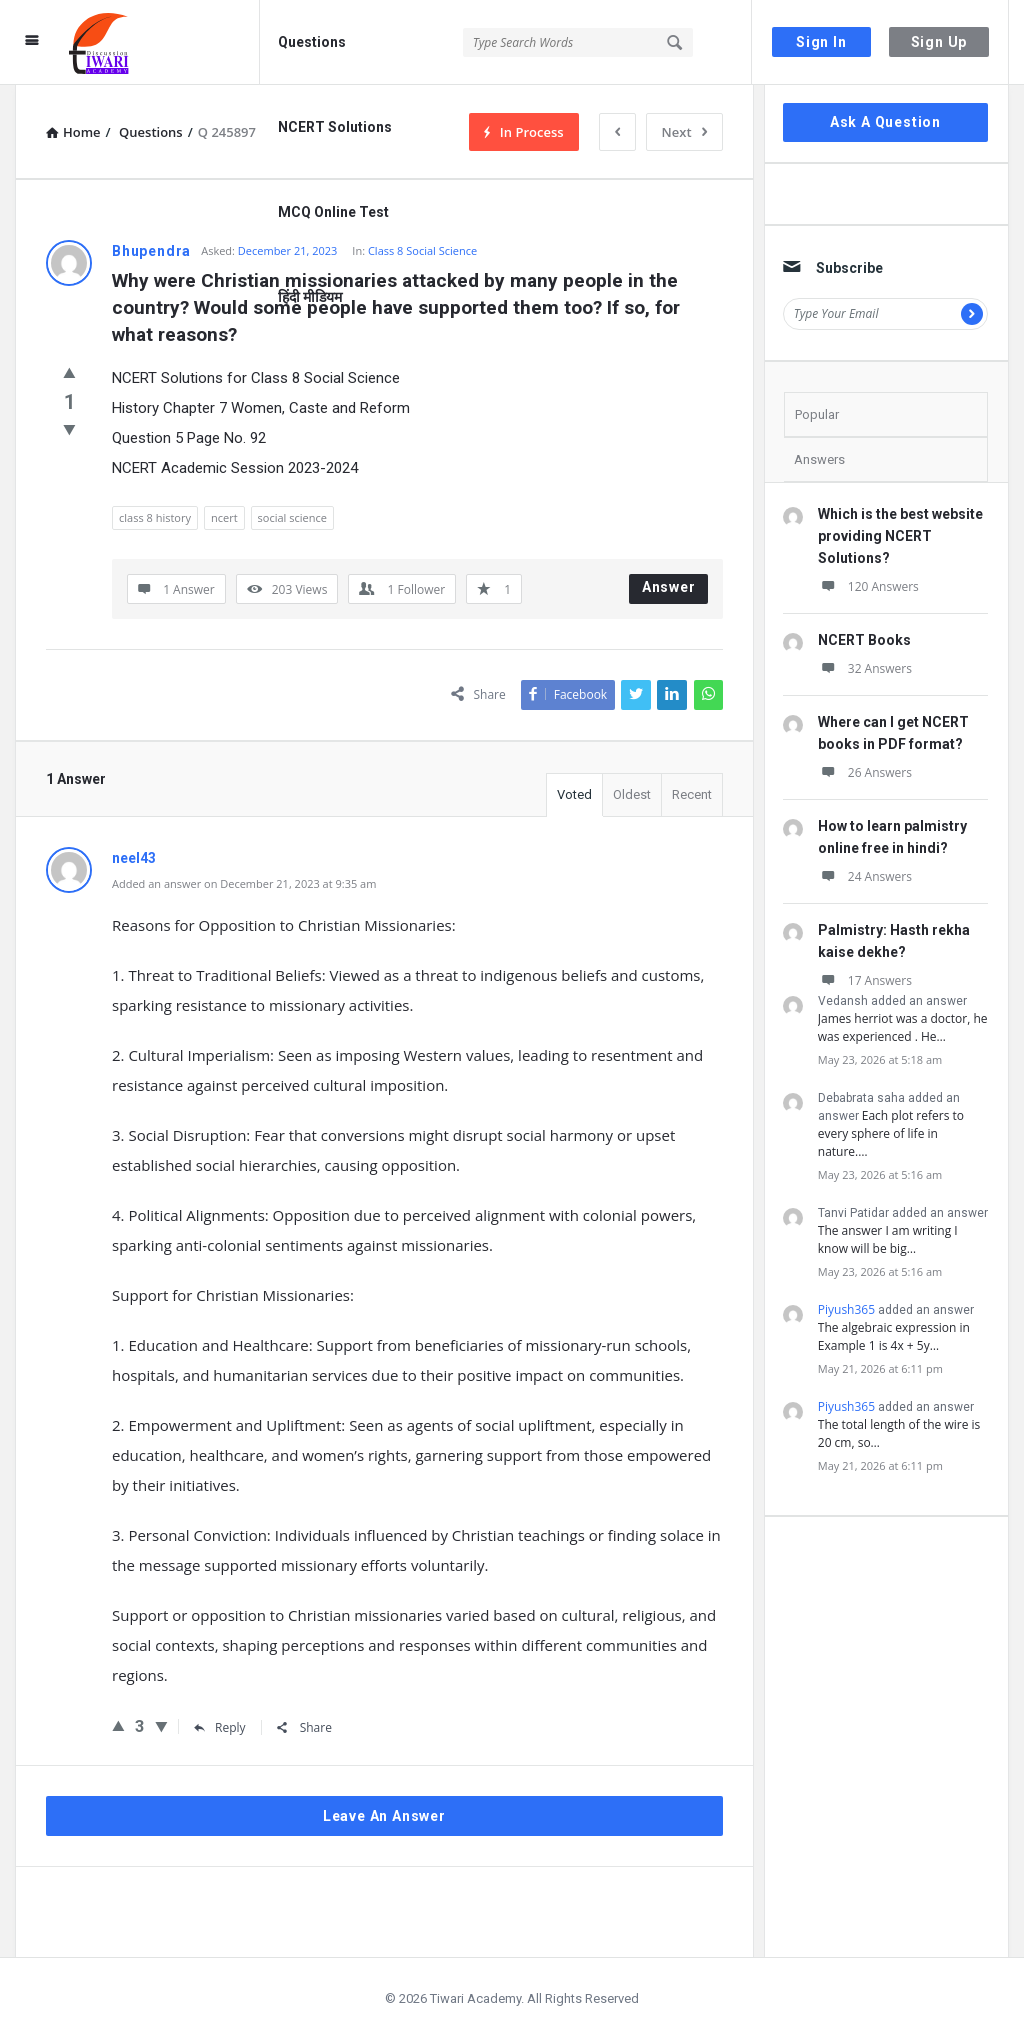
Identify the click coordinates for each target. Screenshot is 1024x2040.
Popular (817, 414)
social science (292, 517)
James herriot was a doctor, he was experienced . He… (903, 1027)
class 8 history (155, 517)
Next (684, 132)
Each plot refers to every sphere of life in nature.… (891, 1133)
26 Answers (865, 772)
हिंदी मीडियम (310, 297)
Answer (669, 587)
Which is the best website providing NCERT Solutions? (900, 536)
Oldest (632, 794)
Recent (692, 794)
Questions (312, 42)
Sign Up (939, 42)
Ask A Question (885, 122)
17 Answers (865, 980)
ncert (224, 517)
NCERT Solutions (335, 127)
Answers (819, 459)
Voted (574, 794)
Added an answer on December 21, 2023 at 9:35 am (244, 883)
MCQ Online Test (333, 212)
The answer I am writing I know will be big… (888, 1239)
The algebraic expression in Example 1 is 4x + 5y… (894, 1336)
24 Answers (865, 876)
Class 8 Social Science (422, 250)
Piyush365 (846, 1309)
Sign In (821, 42)
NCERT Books (864, 640)
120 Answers (868, 586)
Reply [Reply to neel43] (220, 1727)
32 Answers (865, 668)
